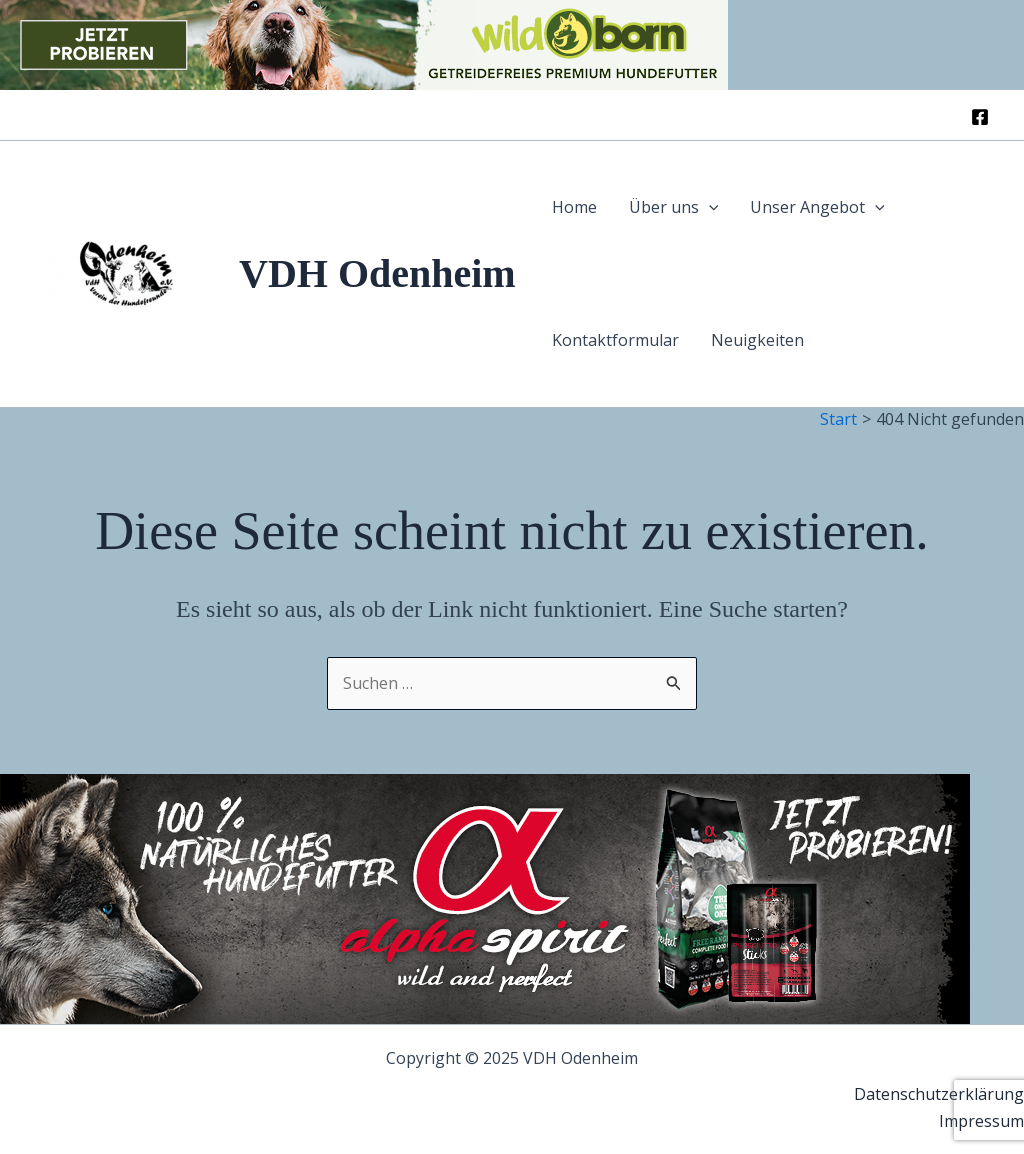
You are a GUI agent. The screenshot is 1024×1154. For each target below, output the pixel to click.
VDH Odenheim (377, 273)
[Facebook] (980, 117)
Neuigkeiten (757, 340)
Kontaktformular (615, 340)
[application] (709, 207)
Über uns (674, 207)
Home (574, 207)
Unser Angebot (817, 207)
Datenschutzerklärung (939, 1094)
